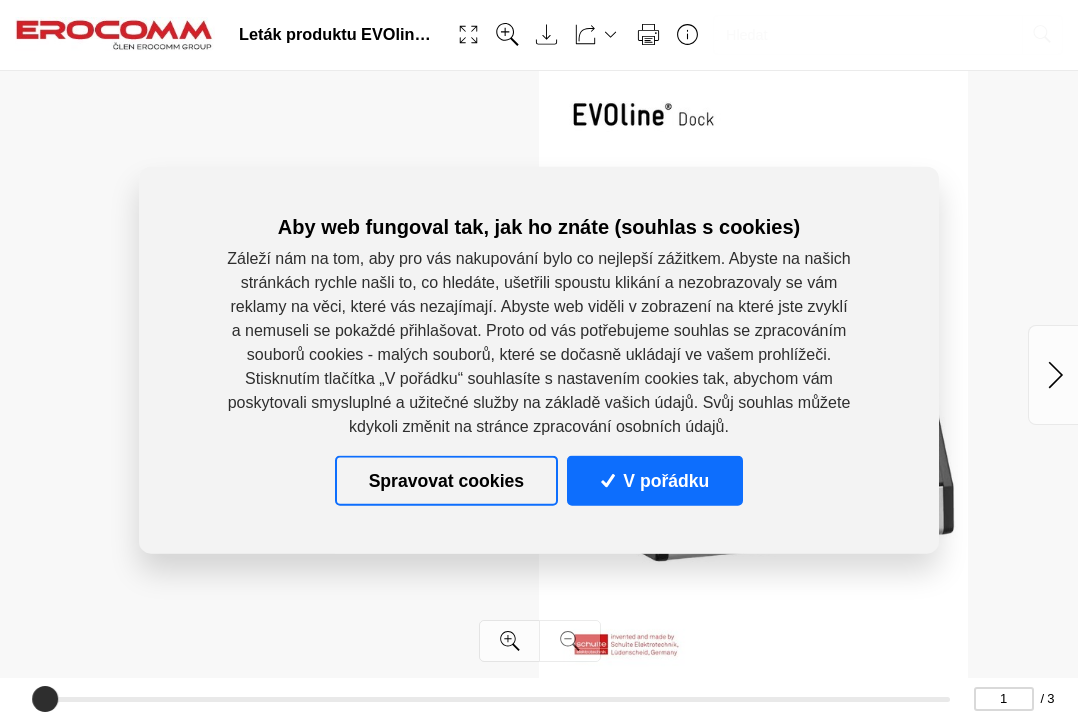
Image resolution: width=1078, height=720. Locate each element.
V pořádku (655, 480)
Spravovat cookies (446, 480)
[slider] (45, 699)
